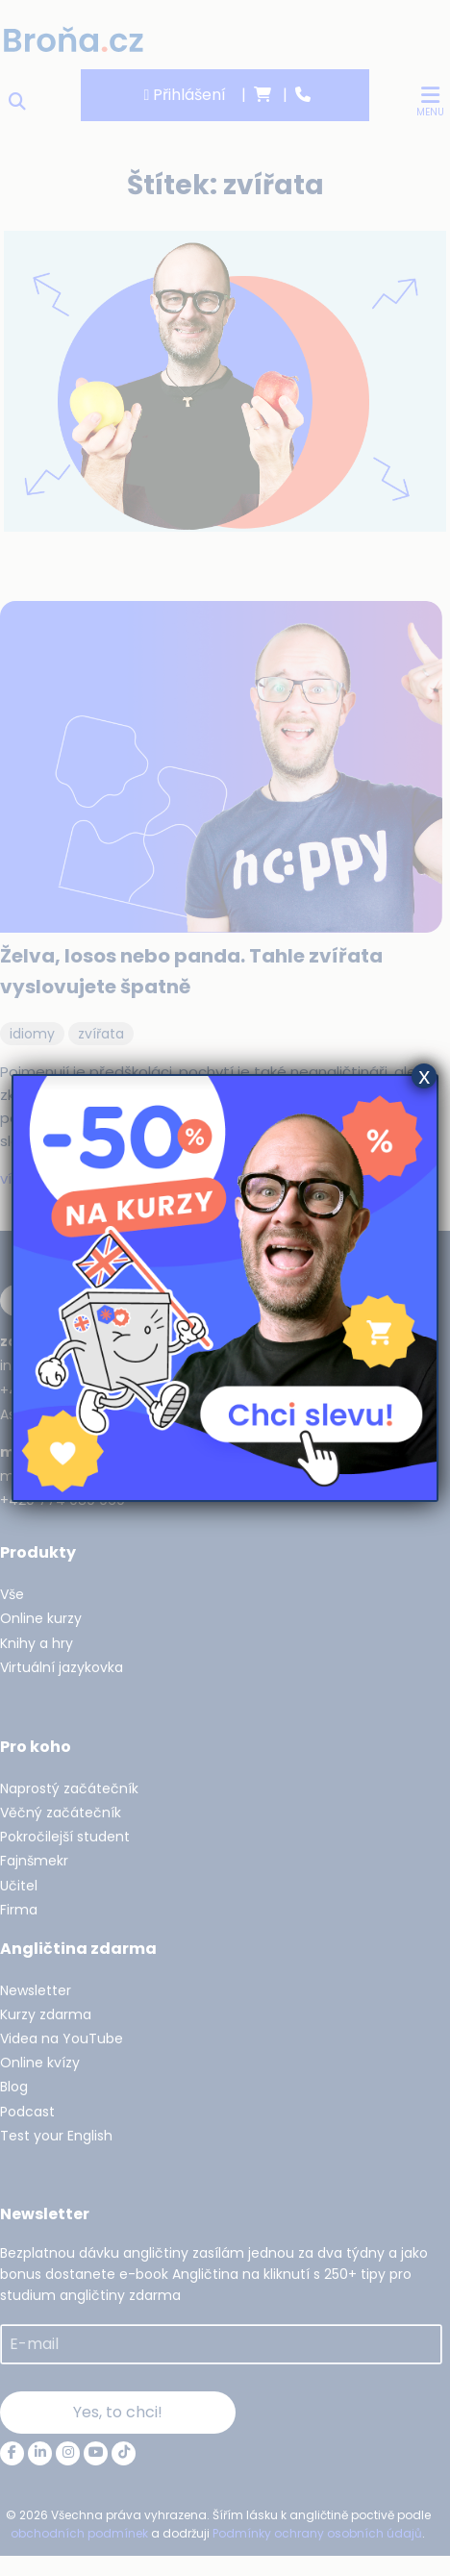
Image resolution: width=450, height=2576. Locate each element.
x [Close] (424, 1075)
